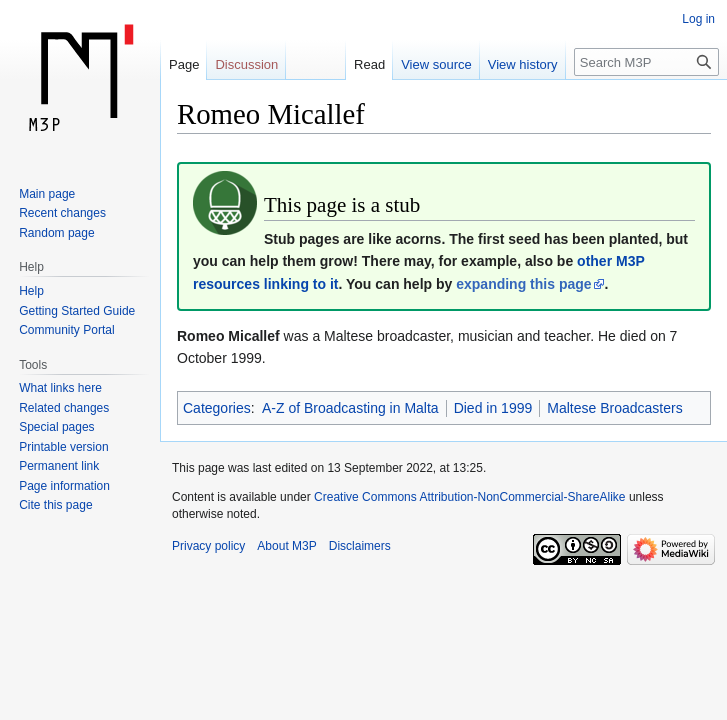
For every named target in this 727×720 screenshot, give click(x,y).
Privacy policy (208, 546)
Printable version (63, 447)
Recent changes (62, 213)
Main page (47, 194)
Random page (56, 233)
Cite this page (55, 505)
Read (369, 64)
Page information (64, 486)
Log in (698, 19)
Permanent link (59, 466)
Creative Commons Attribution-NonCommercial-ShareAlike (469, 497)
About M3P (286, 546)
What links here (60, 388)
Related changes (64, 408)
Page (184, 64)
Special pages (56, 427)
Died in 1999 (493, 408)
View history (523, 64)
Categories (217, 408)
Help (31, 291)
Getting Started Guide (77, 311)
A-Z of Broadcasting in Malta (350, 408)
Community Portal (66, 330)
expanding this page (523, 284)
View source (436, 64)
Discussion (246, 64)
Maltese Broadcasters (614, 408)
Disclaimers (360, 546)
